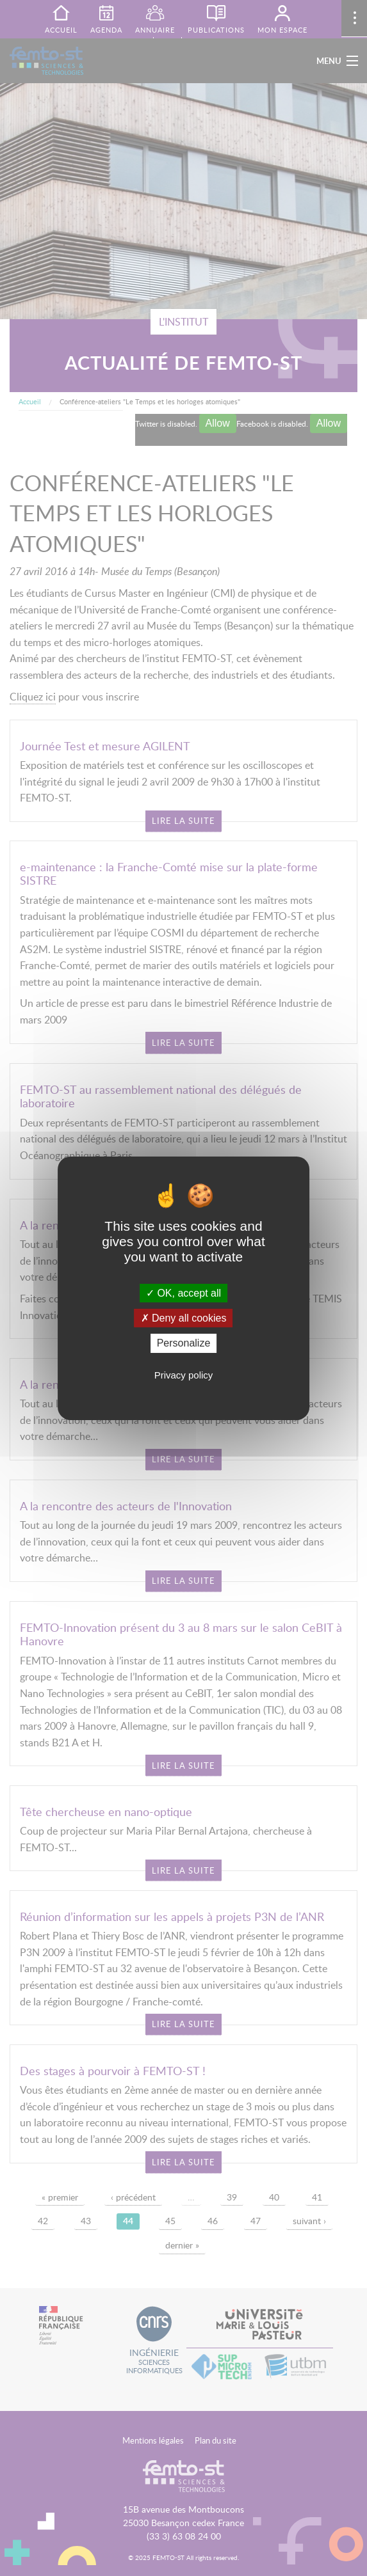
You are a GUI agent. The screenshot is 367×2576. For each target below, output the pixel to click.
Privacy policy (183, 1375)
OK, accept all (183, 1293)
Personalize (184, 1343)
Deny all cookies (184, 1318)
